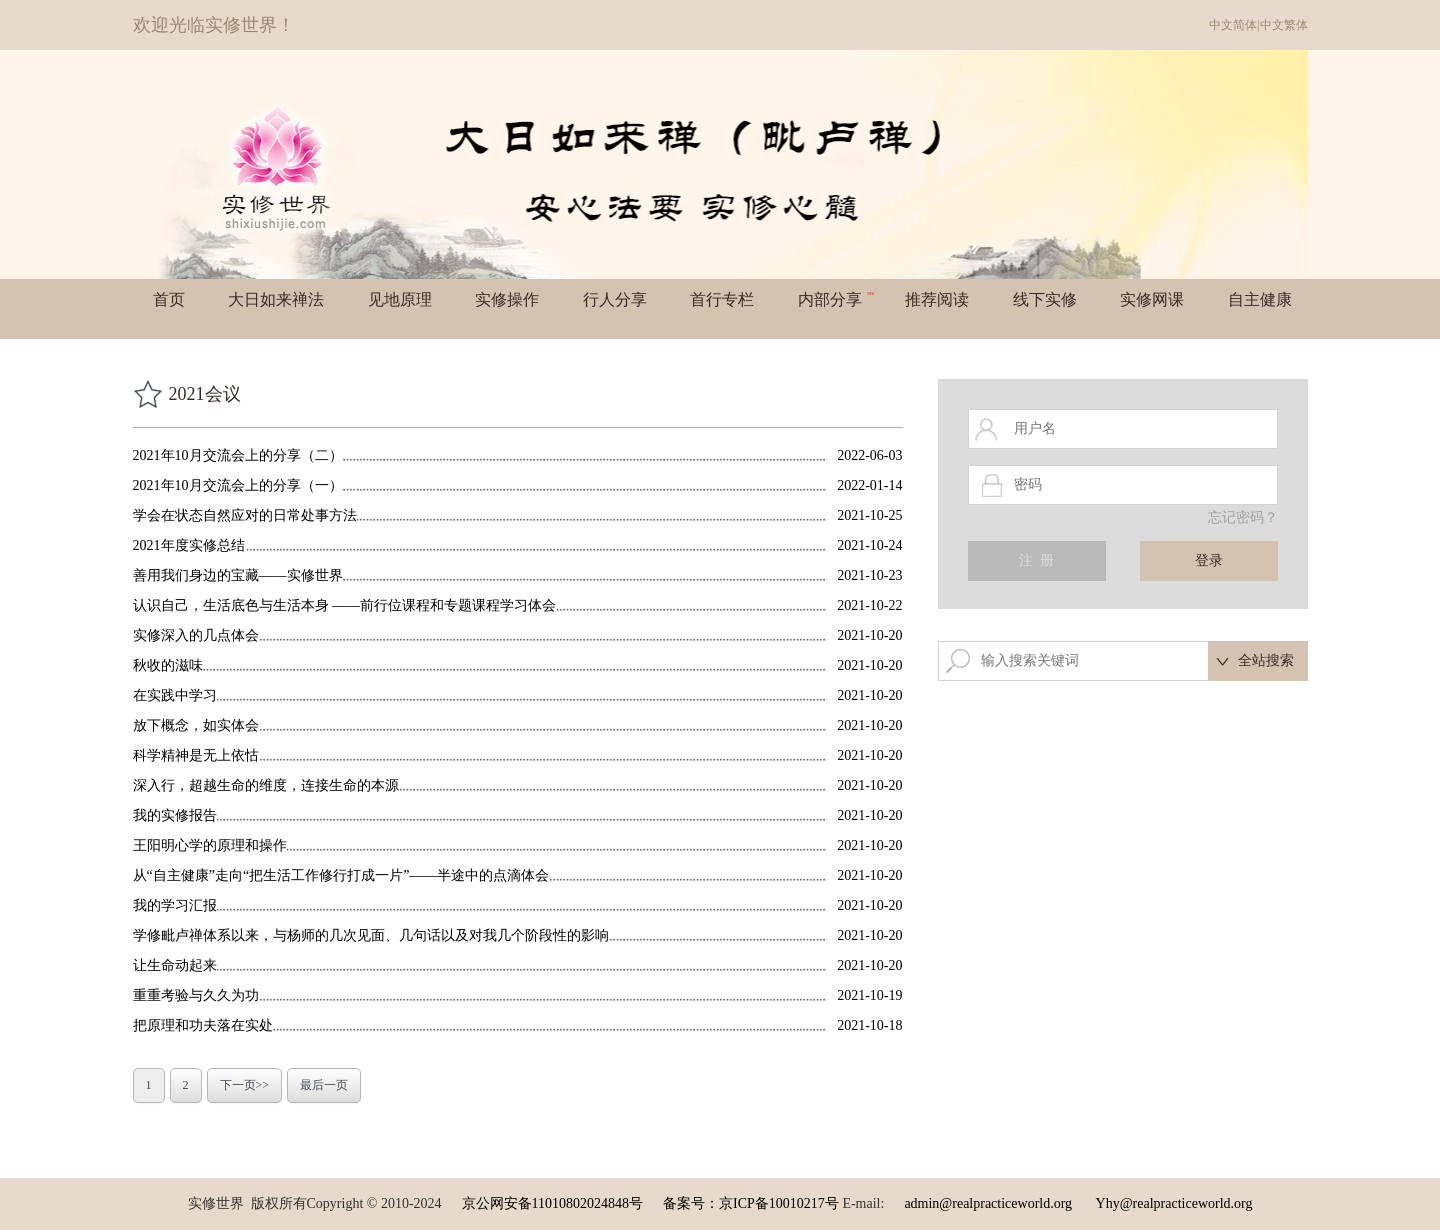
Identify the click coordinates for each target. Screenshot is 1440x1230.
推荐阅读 (937, 299)
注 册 (1036, 560)
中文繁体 (1284, 25)
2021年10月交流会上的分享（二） (238, 455)
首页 (169, 299)
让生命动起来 (175, 965)
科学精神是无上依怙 (196, 755)
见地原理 (400, 299)
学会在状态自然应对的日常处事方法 (245, 515)
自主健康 (1260, 299)
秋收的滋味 (168, 665)
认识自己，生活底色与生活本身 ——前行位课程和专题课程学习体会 (345, 605)
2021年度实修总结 (189, 545)
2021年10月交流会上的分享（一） (238, 485)
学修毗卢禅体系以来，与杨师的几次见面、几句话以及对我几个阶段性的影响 (371, 935)
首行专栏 (722, 299)
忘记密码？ (1243, 517)
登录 (1209, 560)
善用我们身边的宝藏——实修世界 (238, 575)
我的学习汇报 (175, 905)
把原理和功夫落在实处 (203, 1025)
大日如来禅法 (276, 299)
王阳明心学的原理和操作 (210, 845)
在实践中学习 (175, 695)
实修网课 (1152, 299)
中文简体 (1233, 25)
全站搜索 (1266, 660)
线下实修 (1045, 299)
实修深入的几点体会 (196, 635)
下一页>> (245, 1085)
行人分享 (615, 299)
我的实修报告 (175, 815)
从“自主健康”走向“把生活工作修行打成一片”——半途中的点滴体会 (341, 875)
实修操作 (507, 299)
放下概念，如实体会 (196, 725)
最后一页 (324, 1085)
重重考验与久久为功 (196, 995)
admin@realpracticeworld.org (988, 1203)
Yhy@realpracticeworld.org (1174, 1203)
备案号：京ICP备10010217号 (751, 1203)
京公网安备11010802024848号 (552, 1203)
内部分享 (836, 299)
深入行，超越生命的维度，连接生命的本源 (266, 785)
